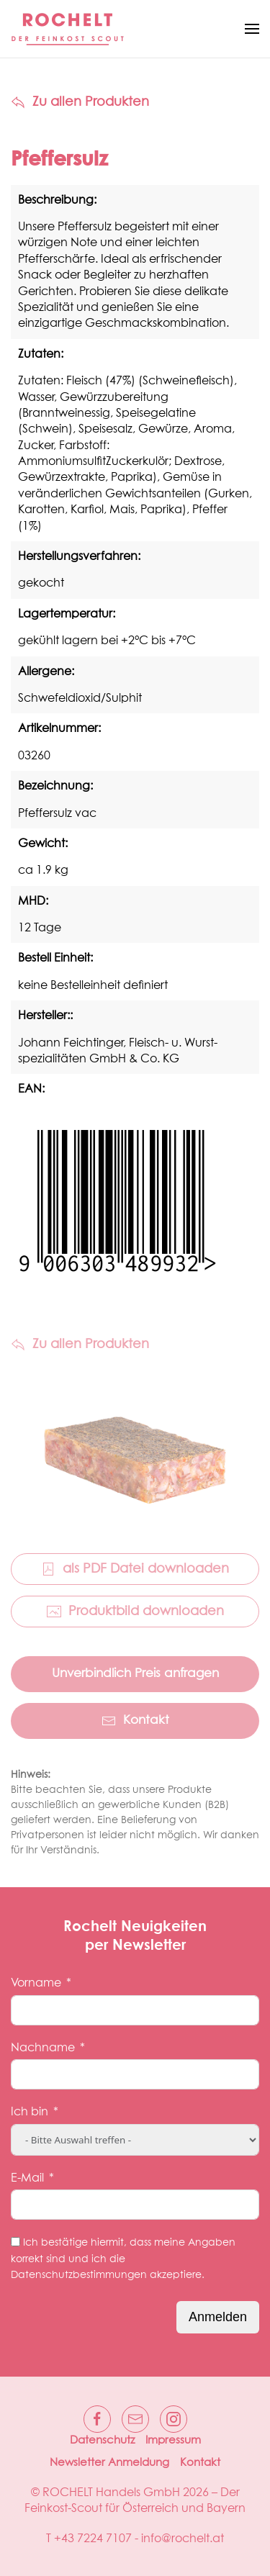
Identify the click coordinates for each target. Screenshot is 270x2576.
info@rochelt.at (182, 2538)
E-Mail (27, 2178)
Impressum (173, 2440)
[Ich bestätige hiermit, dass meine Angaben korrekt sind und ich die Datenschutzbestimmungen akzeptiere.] (15, 2241)
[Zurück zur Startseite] (68, 29)
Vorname (36, 1983)
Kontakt (135, 1721)
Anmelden (218, 2317)
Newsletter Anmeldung (109, 2462)
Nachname (43, 2047)
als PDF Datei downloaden (135, 1569)
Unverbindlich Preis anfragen (135, 1674)
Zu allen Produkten (80, 102)
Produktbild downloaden (135, 1611)
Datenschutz (102, 2440)
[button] (252, 29)
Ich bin (29, 2112)
